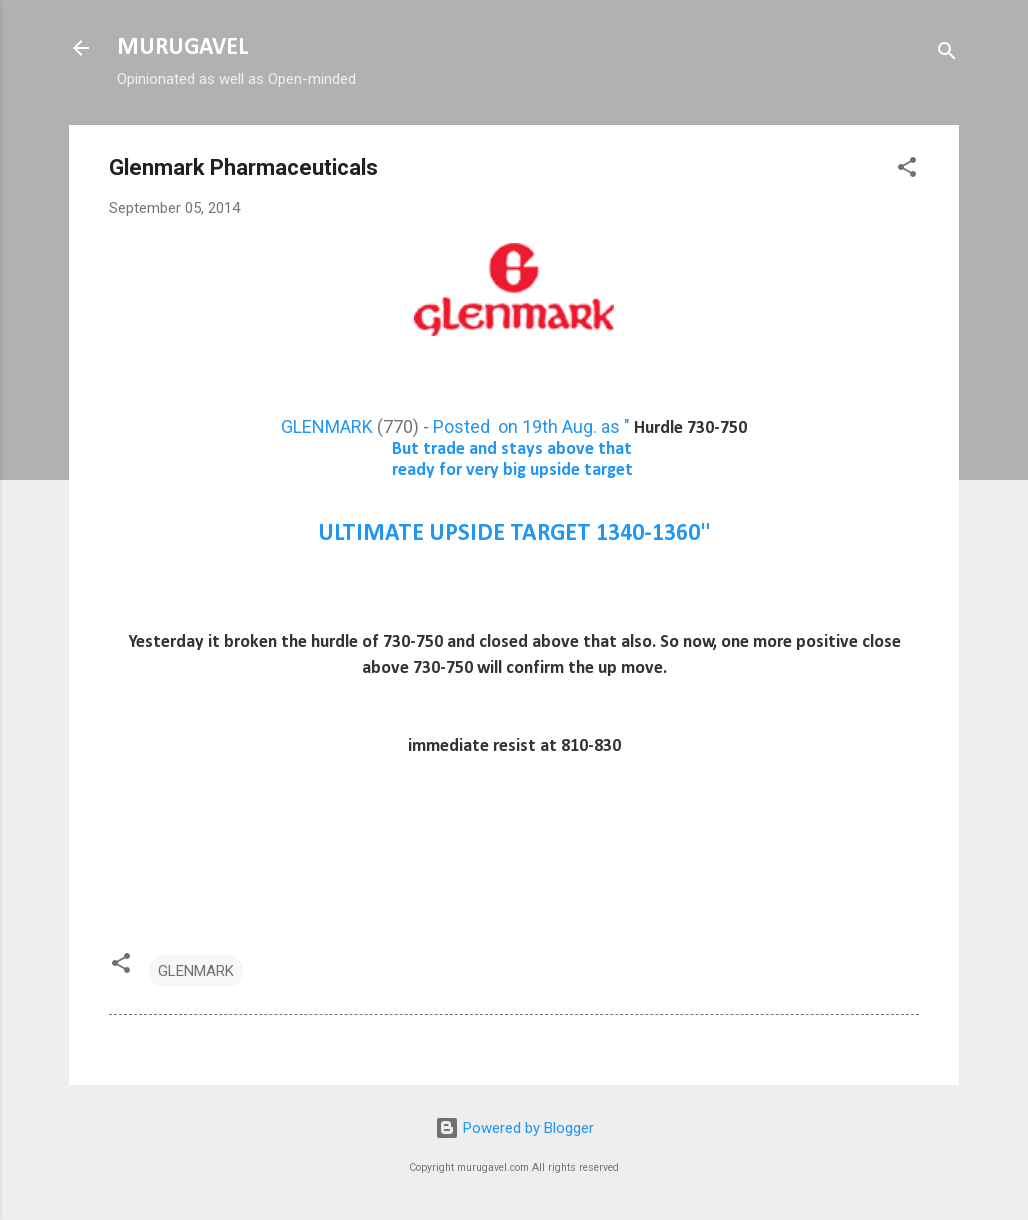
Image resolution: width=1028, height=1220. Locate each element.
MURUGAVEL (182, 48)
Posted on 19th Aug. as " (590, 426)
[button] (907, 170)
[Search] (947, 54)
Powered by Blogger (514, 1128)
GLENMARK (327, 426)
